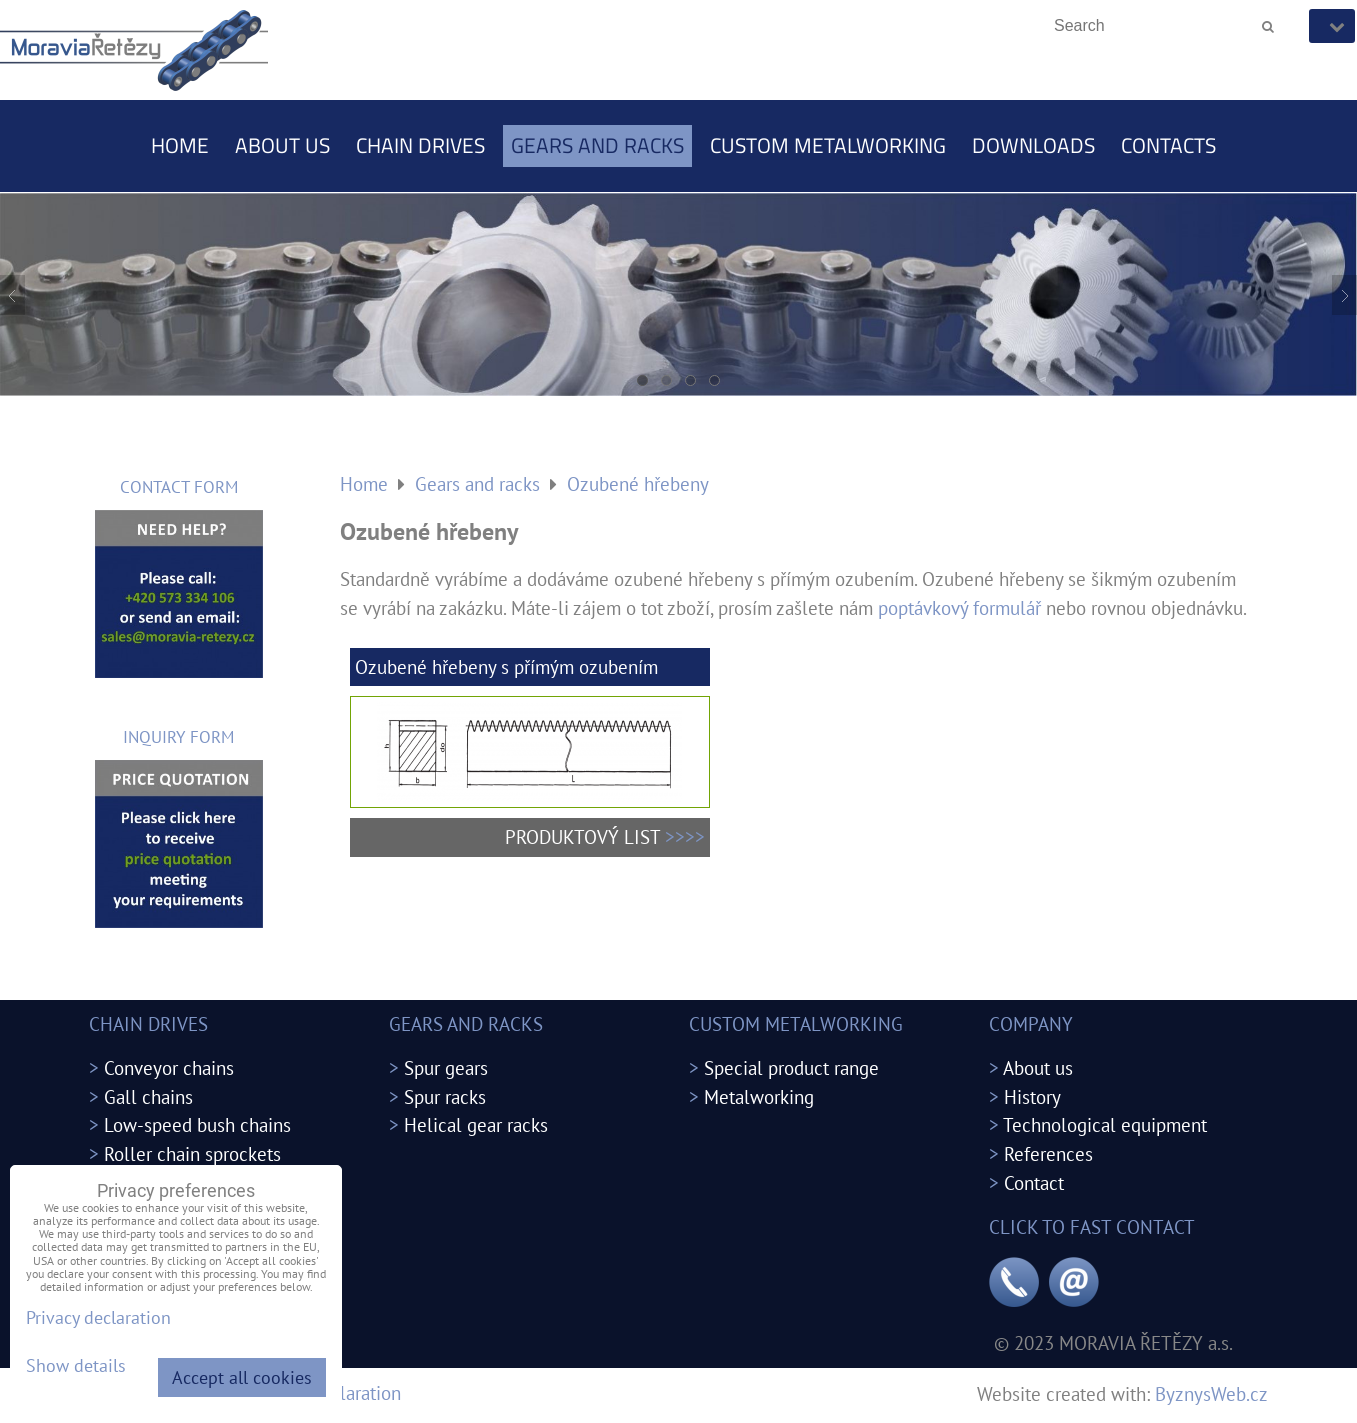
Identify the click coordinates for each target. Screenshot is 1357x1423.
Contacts (1168, 145)
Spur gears (446, 1067)
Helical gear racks (476, 1124)
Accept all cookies (242, 1377)
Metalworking (759, 1096)
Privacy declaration (98, 1317)
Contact (1034, 1182)
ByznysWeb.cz (1211, 1393)
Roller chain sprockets (192, 1153)
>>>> (685, 836)
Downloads (1033, 145)
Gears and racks (597, 145)
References (1048, 1153)
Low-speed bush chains (197, 1124)
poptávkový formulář (959, 607)
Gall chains (148, 1096)
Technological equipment (1105, 1124)
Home (180, 145)
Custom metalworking (828, 145)
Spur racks (445, 1096)
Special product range (791, 1067)
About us (282, 145)
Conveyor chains (169, 1067)
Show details (76, 1366)
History (1032, 1096)
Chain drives (420, 145)
